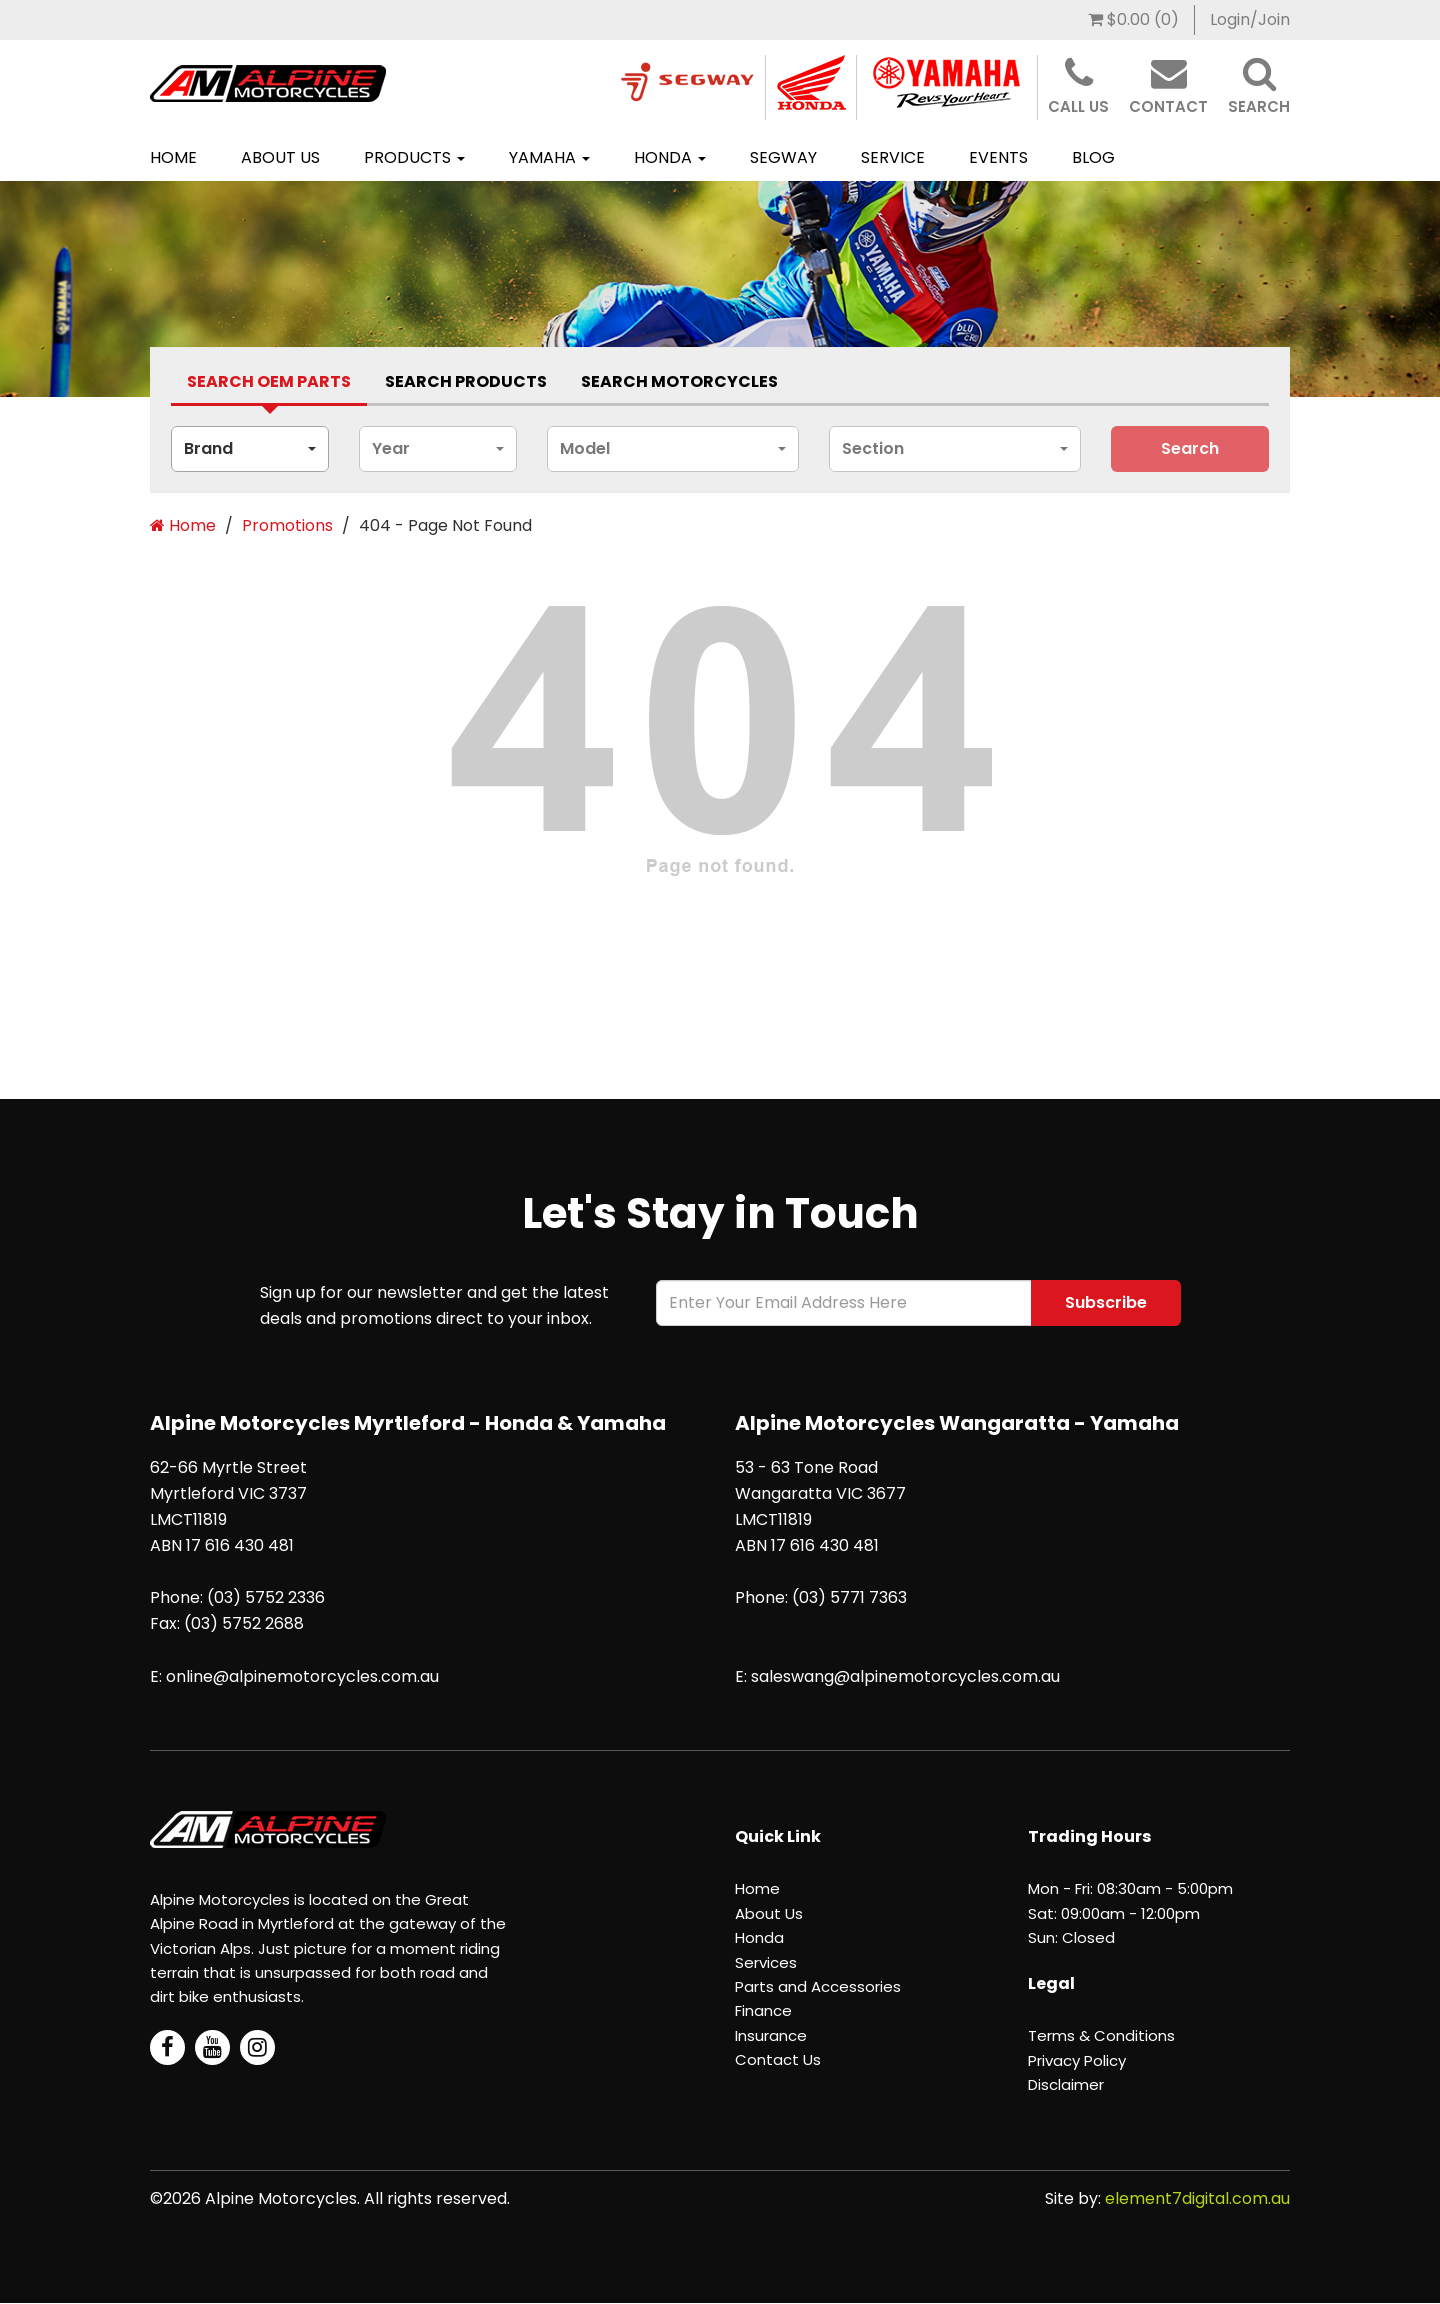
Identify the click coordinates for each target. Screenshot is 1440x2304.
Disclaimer (1066, 2084)
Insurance (771, 2035)
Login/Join (1250, 19)
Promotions (287, 525)
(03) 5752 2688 (244, 1623)
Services (766, 1962)
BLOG (1093, 157)
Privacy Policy (1077, 2060)
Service (893, 157)
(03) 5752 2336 (266, 1597)
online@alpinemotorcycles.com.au (302, 1676)
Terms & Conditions (1101, 2035)
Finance (763, 2010)
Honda (670, 157)
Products (414, 157)
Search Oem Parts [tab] (269, 381)
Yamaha (549, 157)
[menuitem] (1134, 20)
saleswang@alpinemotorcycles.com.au (905, 1676)
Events (998, 157)
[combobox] (250, 449)
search (1190, 448)
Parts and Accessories (818, 1986)
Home (173, 157)
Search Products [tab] (466, 381)
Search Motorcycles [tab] (679, 381)
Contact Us (778, 2059)
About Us (280, 157)
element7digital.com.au (1197, 2198)
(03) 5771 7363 (849, 1597)
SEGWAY (783, 157)
